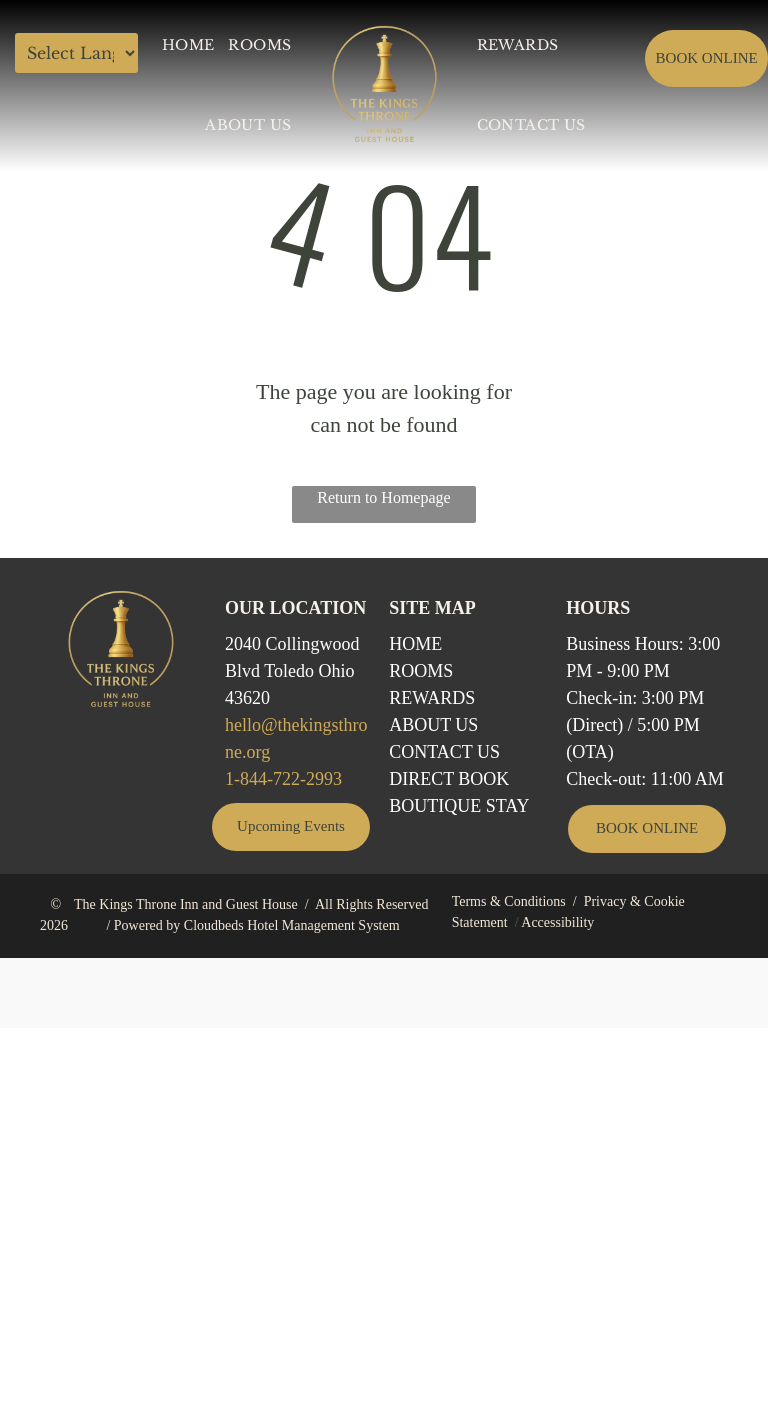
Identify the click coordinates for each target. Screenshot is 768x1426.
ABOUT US (433, 725)
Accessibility (557, 922)
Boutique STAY (459, 806)
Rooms (421, 671)
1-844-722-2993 (283, 779)
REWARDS (432, 698)
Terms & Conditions (509, 901)
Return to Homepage (383, 497)
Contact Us (444, 752)
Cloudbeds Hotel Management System (292, 925)
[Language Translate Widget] (76, 53)
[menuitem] (188, 45)
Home (415, 644)
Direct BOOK (449, 779)
